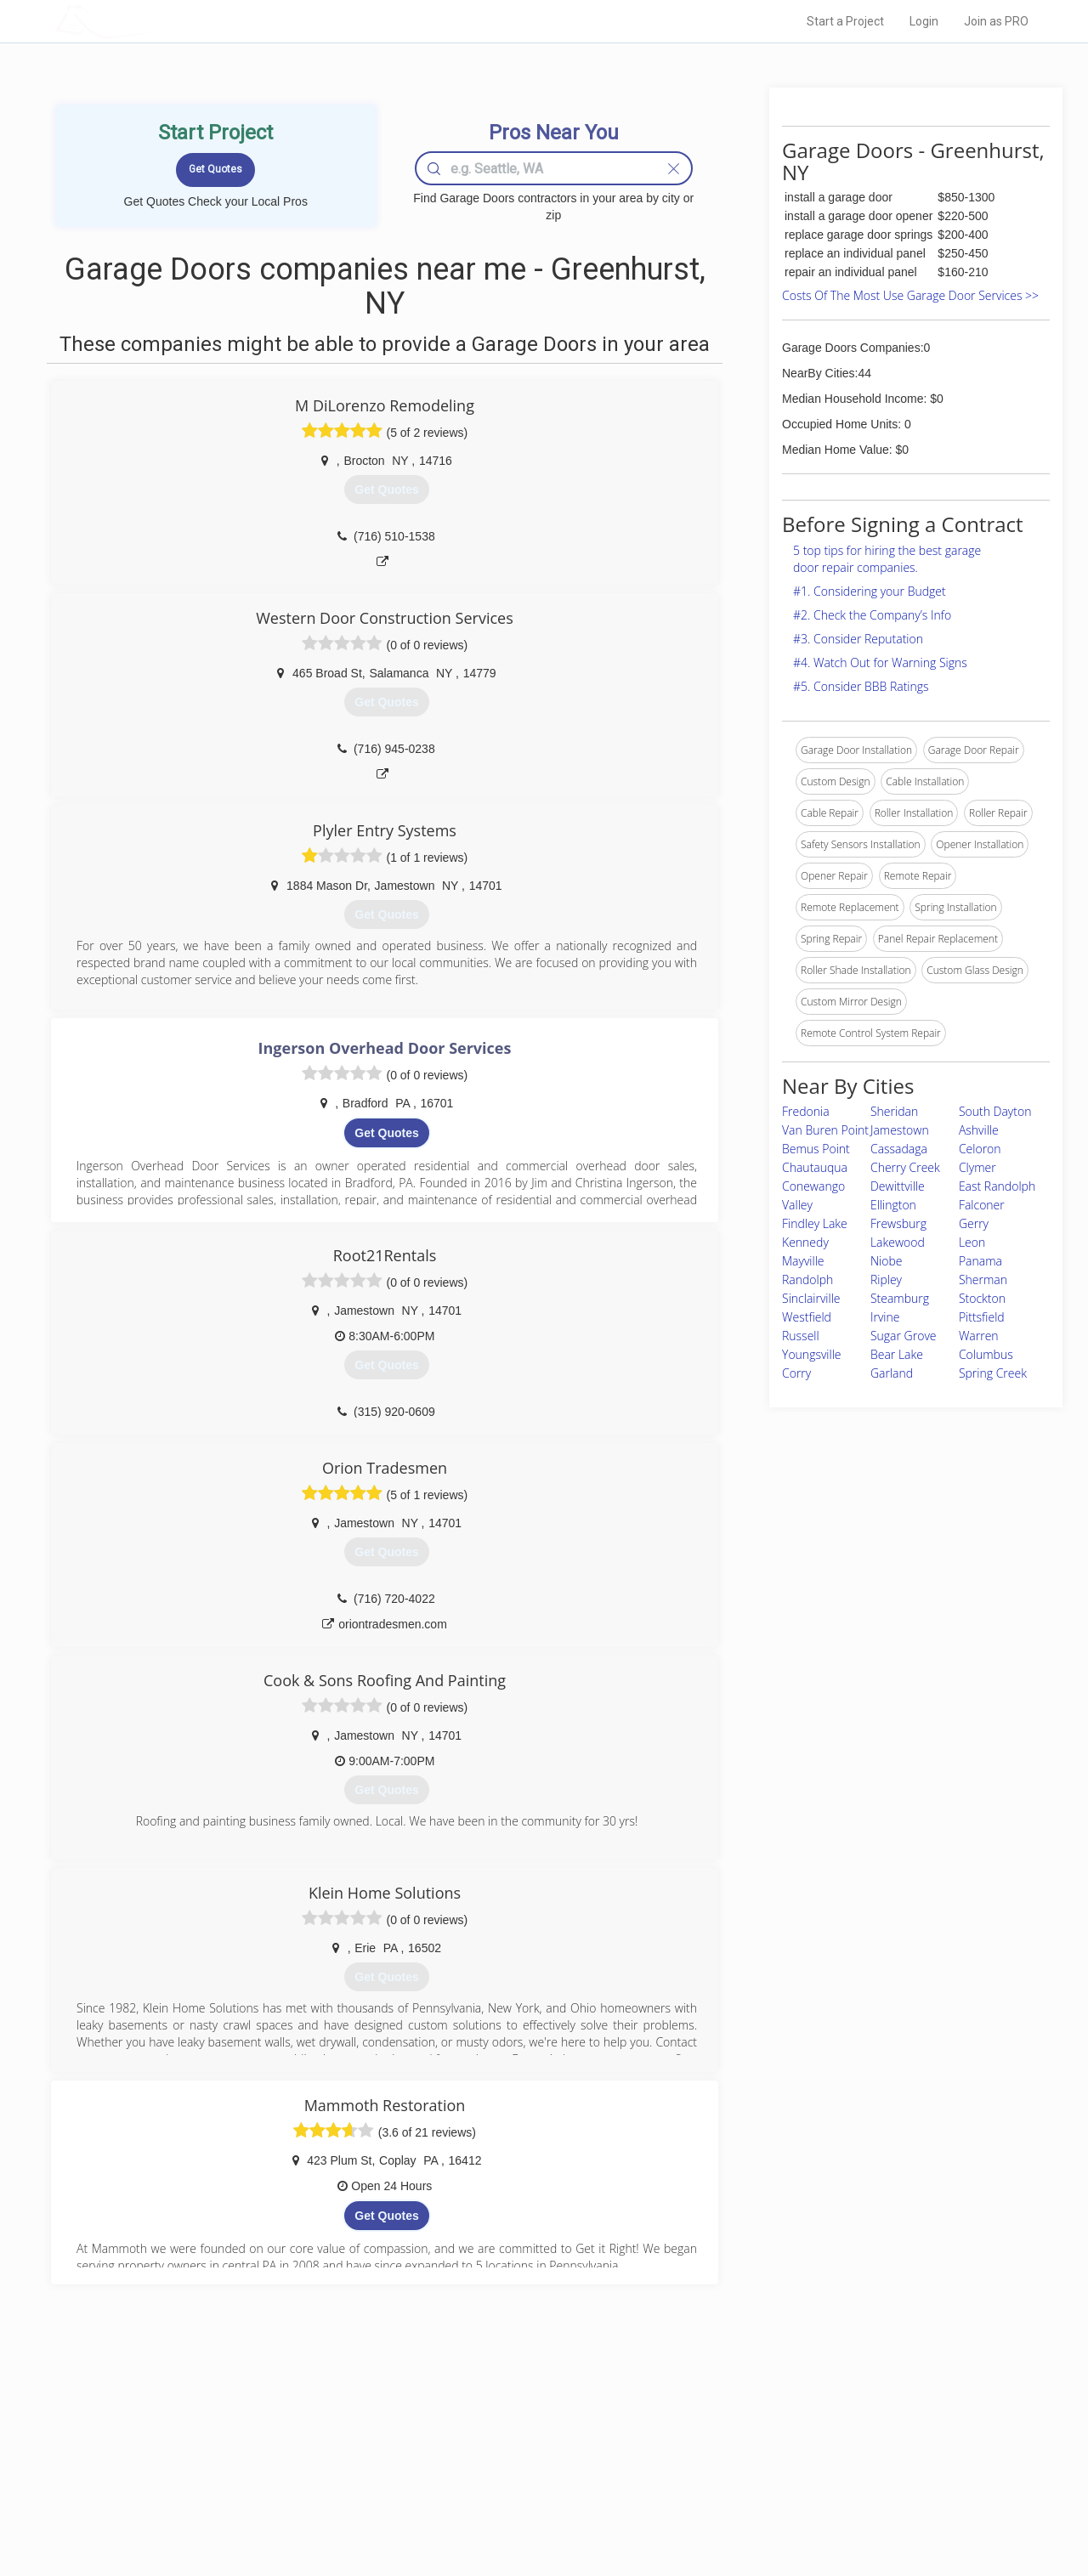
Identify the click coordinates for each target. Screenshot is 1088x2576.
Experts (473, 2451)
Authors (759, 2471)
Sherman (983, 1279)
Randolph (807, 1279)
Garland (891, 1373)
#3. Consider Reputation (858, 639)
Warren (979, 1336)
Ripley (886, 1279)
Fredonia (806, 1111)
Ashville (979, 1130)
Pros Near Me (251, 2451)
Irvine (885, 1317)
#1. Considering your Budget (869, 591)
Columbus (986, 1354)
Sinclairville (811, 1298)
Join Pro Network (496, 2432)
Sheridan (894, 1111)
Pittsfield (982, 1317)
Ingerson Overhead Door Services (385, 1048)
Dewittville (897, 1186)
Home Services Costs (271, 2432)
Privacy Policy (772, 2451)
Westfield (806, 1317)
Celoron (980, 1149)
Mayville (803, 1261)
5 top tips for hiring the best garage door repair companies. (887, 558)
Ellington (893, 1205)
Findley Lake (814, 1223)
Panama (980, 1261)
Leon (972, 1242)
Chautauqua (814, 1167)
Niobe (886, 1261)
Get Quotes (386, 1133)
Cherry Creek (905, 1167)
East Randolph (997, 1186)
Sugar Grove (903, 1336)
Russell (800, 1336)
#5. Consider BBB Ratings (861, 686)
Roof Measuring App (503, 2471)
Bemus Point (816, 1149)
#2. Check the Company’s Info (872, 615)
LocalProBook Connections (804, 2489)
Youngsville (812, 1354)
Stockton (982, 1298)
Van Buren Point (825, 1130)
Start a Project (845, 21)
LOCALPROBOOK (154, 21)
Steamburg (899, 1298)
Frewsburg (898, 1223)
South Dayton (995, 1111)
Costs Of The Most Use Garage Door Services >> (910, 295)
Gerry (974, 1223)
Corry (796, 1373)
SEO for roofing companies (802, 2508)
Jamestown (899, 1130)
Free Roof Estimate (265, 2489)
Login (924, 21)
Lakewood (897, 1242)
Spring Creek (993, 1373)
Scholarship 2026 (781, 2432)
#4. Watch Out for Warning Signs (880, 662)
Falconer (982, 1205)
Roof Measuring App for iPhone (528, 2489)
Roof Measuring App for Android (530, 2508)
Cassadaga (898, 1149)
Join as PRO (996, 21)
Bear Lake (896, 1354)
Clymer (977, 1167)
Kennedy (805, 1242)
